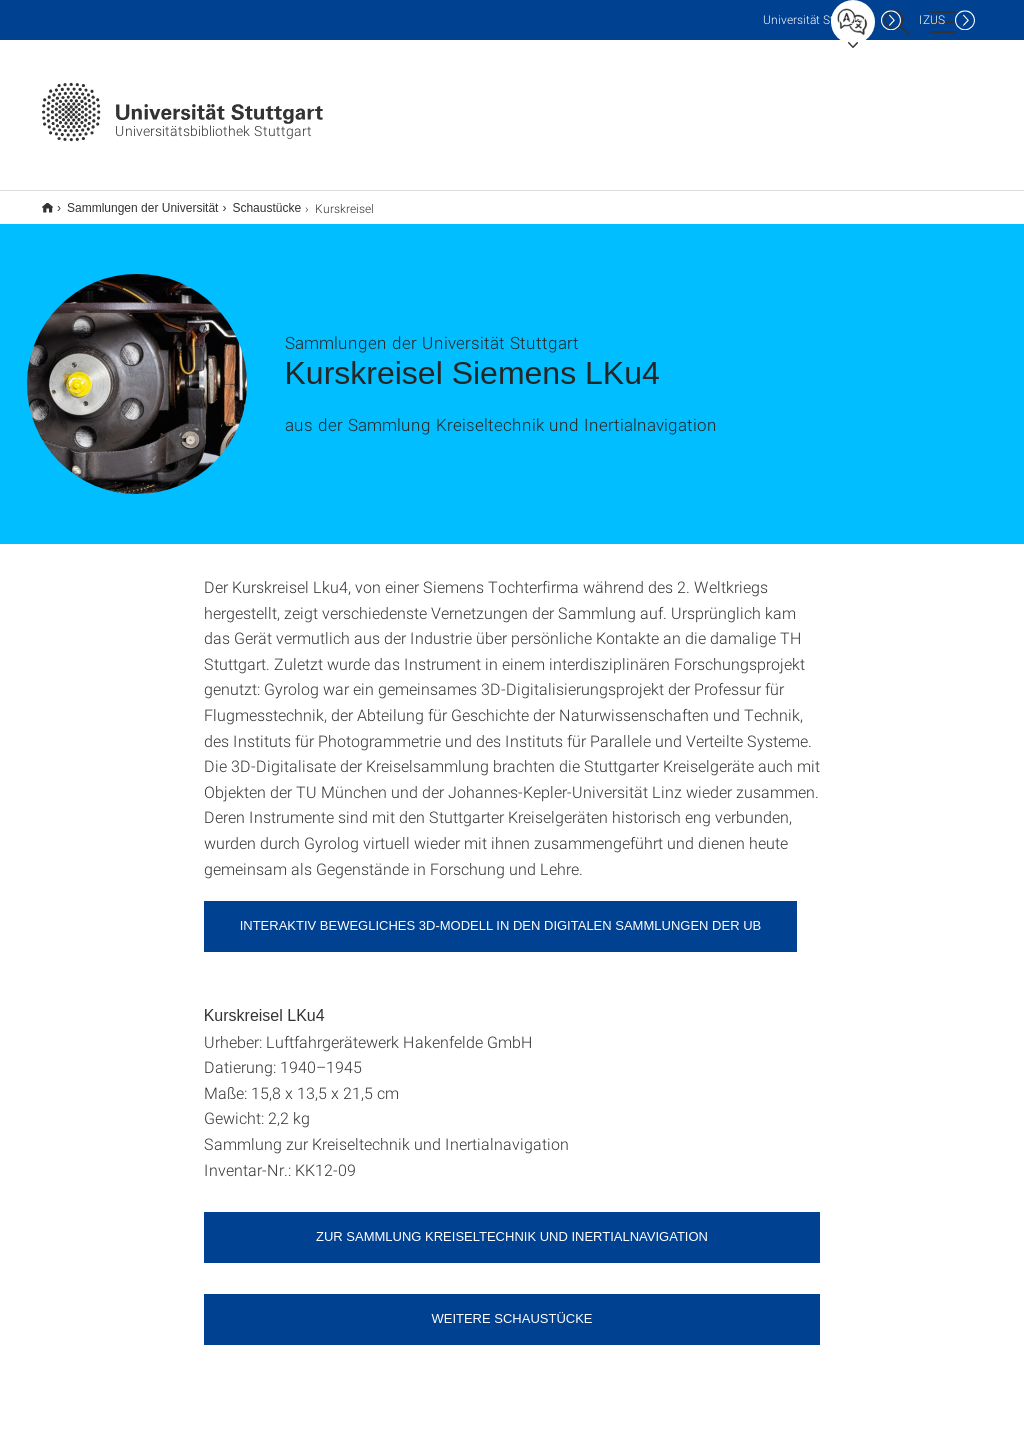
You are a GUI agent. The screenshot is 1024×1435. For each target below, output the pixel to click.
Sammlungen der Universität (131, 201)
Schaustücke (255, 201)
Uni (817, 19)
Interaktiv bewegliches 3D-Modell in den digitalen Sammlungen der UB (501, 912)
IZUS (932, 19)
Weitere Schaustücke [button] (511, 1305)
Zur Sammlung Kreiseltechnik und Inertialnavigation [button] (512, 1223)
